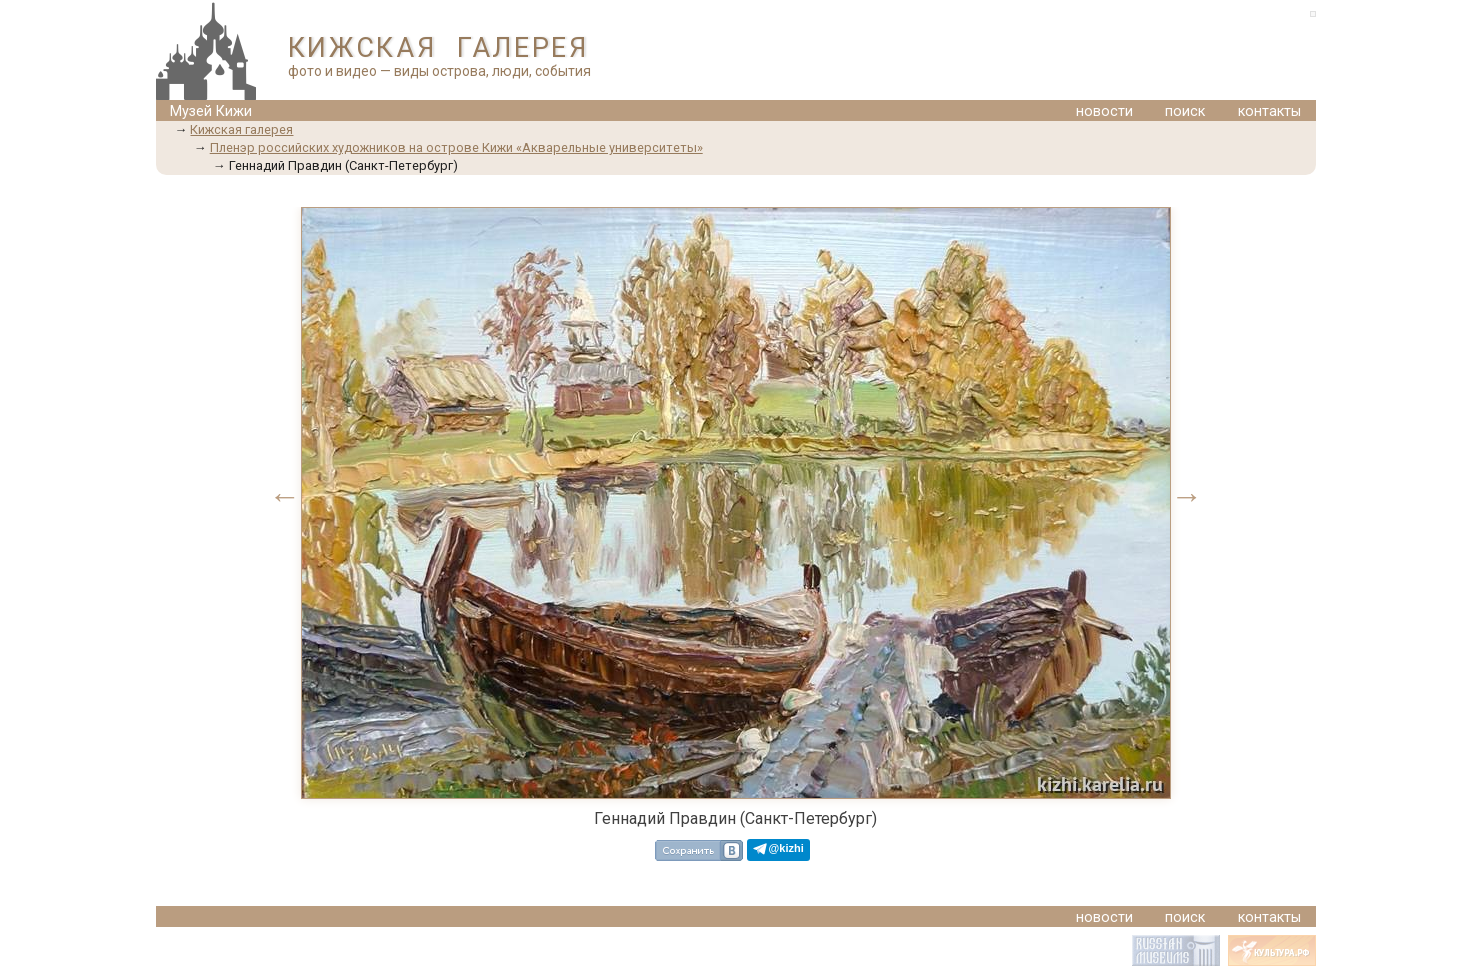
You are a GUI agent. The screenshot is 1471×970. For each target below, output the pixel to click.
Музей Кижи (211, 111)
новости (1104, 111)
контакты (1269, 111)
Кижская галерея (241, 129)
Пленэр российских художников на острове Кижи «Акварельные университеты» (456, 147)
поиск (1185, 111)
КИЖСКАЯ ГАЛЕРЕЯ (438, 48)
